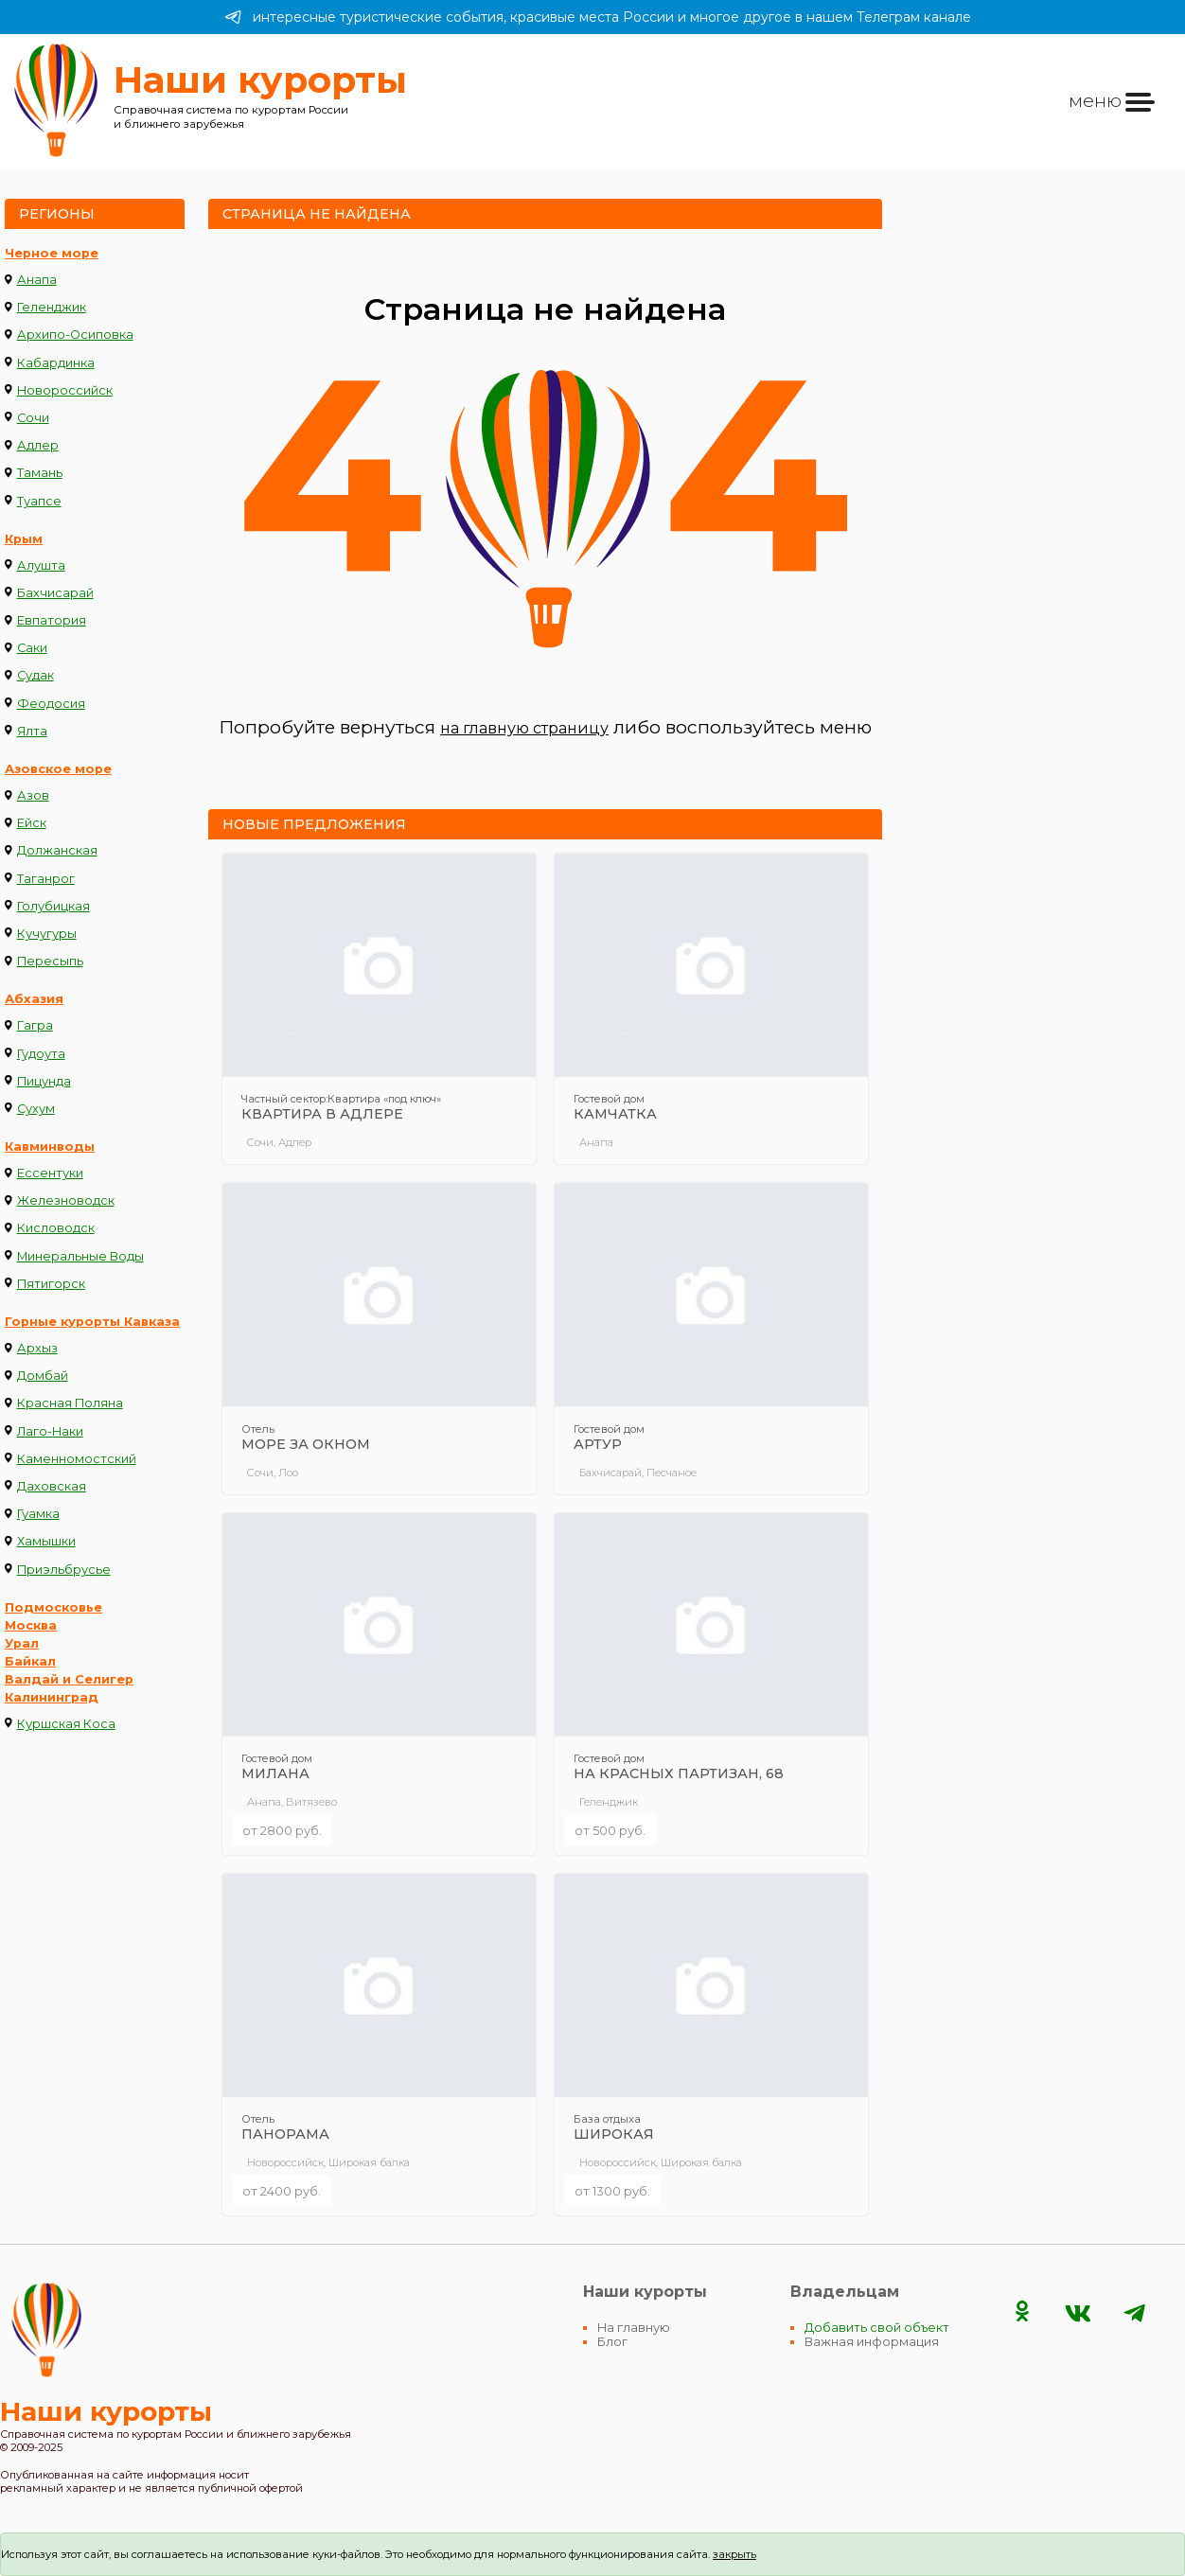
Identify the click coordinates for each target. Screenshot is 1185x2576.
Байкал (30, 1661)
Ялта (32, 731)
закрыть (734, 2554)
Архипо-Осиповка (75, 334)
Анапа (37, 280)
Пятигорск (51, 1284)
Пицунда (44, 1081)
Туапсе (39, 501)
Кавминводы (50, 1146)
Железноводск (66, 1200)
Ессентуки (50, 1173)
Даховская (51, 1486)
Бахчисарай (55, 593)
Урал (22, 1643)
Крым (24, 539)
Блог (612, 2342)
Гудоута (41, 1054)
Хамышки (46, 1541)
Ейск (31, 823)
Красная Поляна (70, 1403)
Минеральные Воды (80, 1256)
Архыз (37, 1348)
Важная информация (872, 2342)
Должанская (57, 850)
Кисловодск (56, 1228)
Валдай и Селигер (69, 1679)
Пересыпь (50, 961)
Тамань (39, 473)
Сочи (33, 418)
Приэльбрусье (64, 1569)
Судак (35, 675)
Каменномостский (76, 1459)
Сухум (36, 1109)
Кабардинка (56, 363)
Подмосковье (53, 1607)
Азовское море (58, 769)
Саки (32, 648)
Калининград (51, 1697)
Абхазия (34, 999)
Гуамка (38, 1514)
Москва (31, 1625)
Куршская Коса (66, 1724)
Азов (33, 795)
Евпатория (51, 620)
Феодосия (51, 704)
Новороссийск (65, 390)
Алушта (41, 565)
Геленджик (51, 307)
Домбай (42, 1375)
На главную (633, 2327)
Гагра (35, 1025)
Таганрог (46, 879)
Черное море (51, 253)
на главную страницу (524, 728)
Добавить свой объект (877, 2327)
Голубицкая (53, 906)
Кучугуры (47, 933)
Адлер (38, 445)
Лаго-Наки (50, 1431)
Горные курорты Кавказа (92, 1321)
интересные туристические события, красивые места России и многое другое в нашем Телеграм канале (597, 17)
